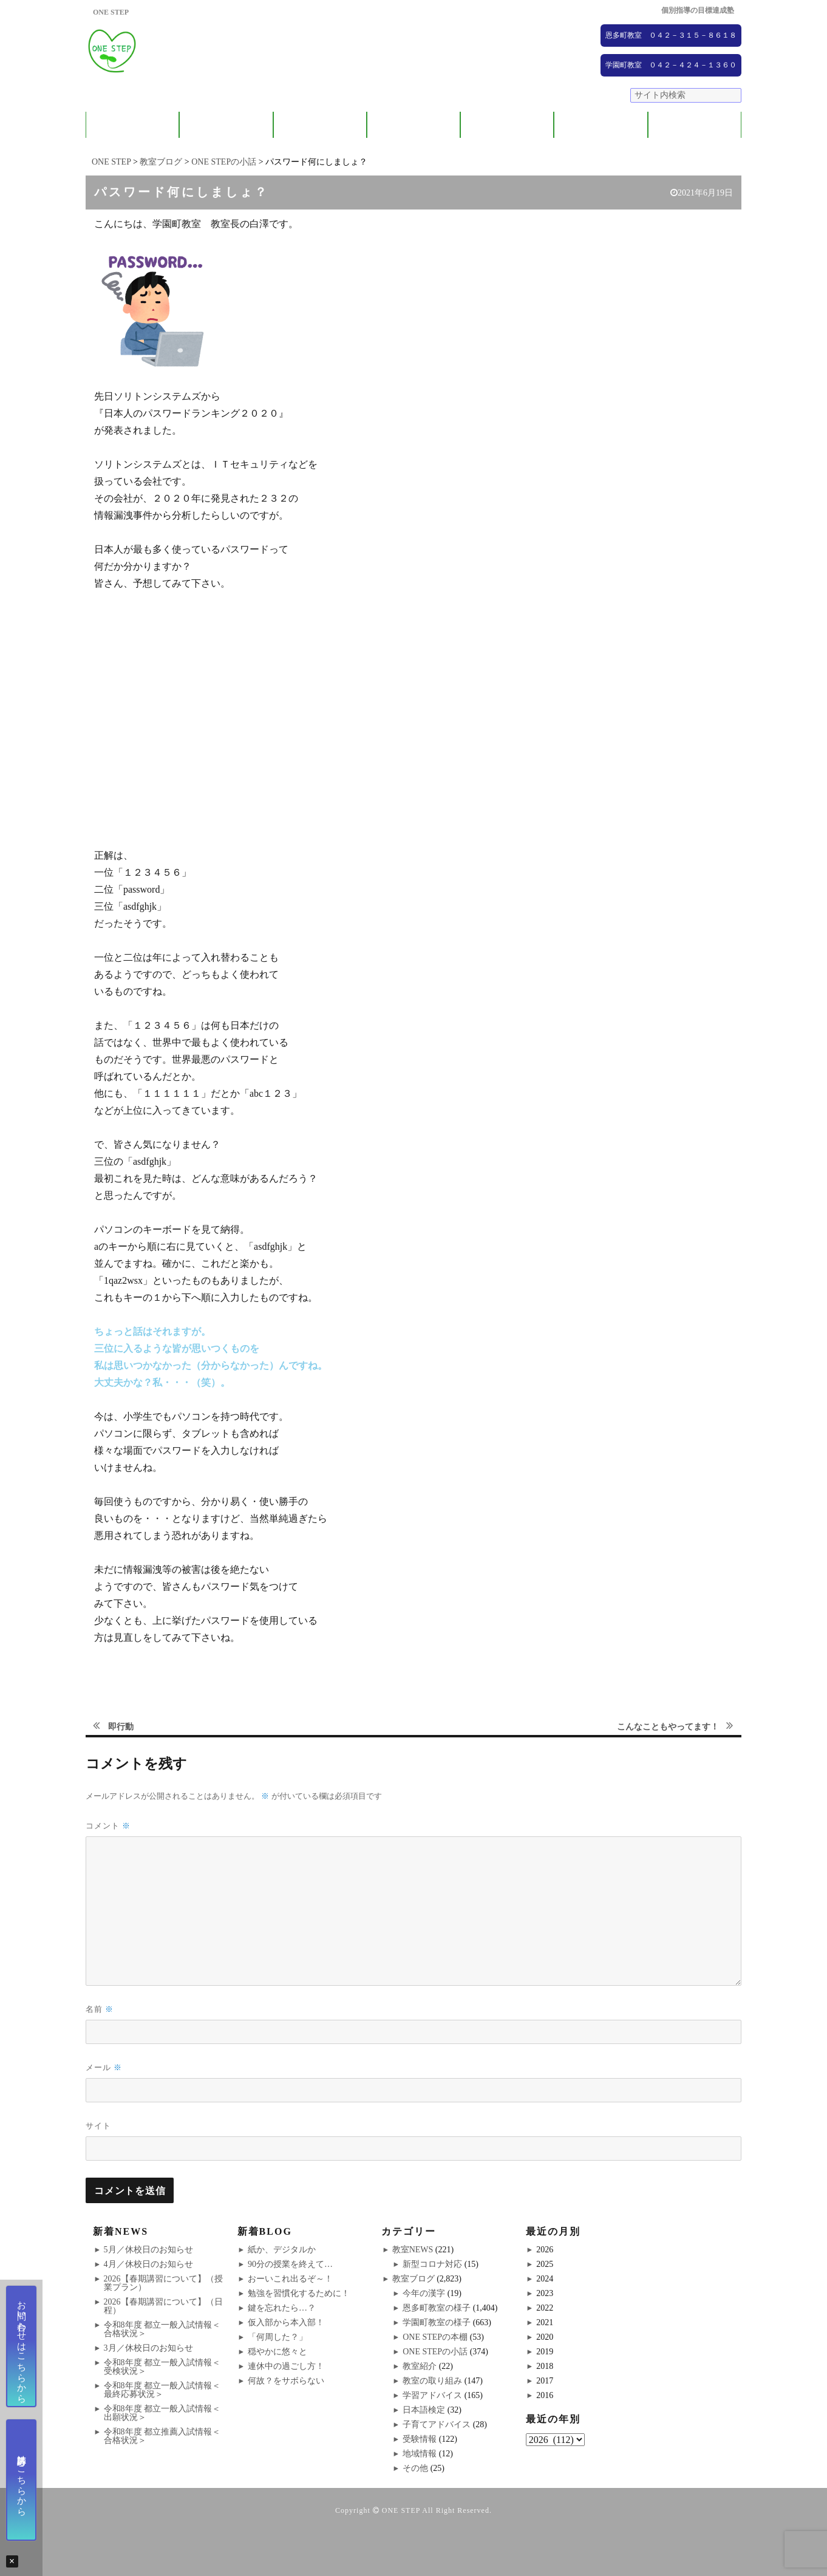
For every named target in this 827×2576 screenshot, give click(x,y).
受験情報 (420, 2439)
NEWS (601, 124)
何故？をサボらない (286, 2380)
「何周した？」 (277, 2337)
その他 (415, 2468)
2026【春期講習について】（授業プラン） (163, 2283)
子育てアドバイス (437, 2424)
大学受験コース (507, 124)
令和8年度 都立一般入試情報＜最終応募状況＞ (162, 2390)
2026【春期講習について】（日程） (163, 2306)
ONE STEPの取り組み (413, 124)
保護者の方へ (226, 124)
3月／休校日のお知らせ (148, 2348)
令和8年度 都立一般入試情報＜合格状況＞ (162, 2329)
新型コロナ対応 (432, 2264)
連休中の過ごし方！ (286, 2366)
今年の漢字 (424, 2293)
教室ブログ (413, 2278)
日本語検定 (424, 2409)
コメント (108, 1826)
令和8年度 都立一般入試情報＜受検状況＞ (162, 2367)
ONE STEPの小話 (435, 2351)
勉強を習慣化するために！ (299, 2293)
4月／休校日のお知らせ (148, 2264)
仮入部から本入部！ (286, 2322)
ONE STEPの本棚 (435, 2337)
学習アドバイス (432, 2395)
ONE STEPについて (132, 124)
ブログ (694, 124)
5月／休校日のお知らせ (148, 2249)
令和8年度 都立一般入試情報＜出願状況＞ (162, 2413)
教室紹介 (320, 124)
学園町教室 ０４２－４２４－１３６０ (671, 65)
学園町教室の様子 (437, 2322)
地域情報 (420, 2453)
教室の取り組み (432, 2380)
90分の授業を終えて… (290, 2264)
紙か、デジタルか (282, 2249)
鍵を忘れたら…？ (282, 2307)
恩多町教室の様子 (437, 2307)
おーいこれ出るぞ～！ (290, 2278)
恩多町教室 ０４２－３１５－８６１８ (671, 35)
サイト (98, 2125)
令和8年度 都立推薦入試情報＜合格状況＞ (162, 2436)
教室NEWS (413, 2249)
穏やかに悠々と (277, 2351)
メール (104, 2067)
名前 (100, 2009)
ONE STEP (401, 2510)
